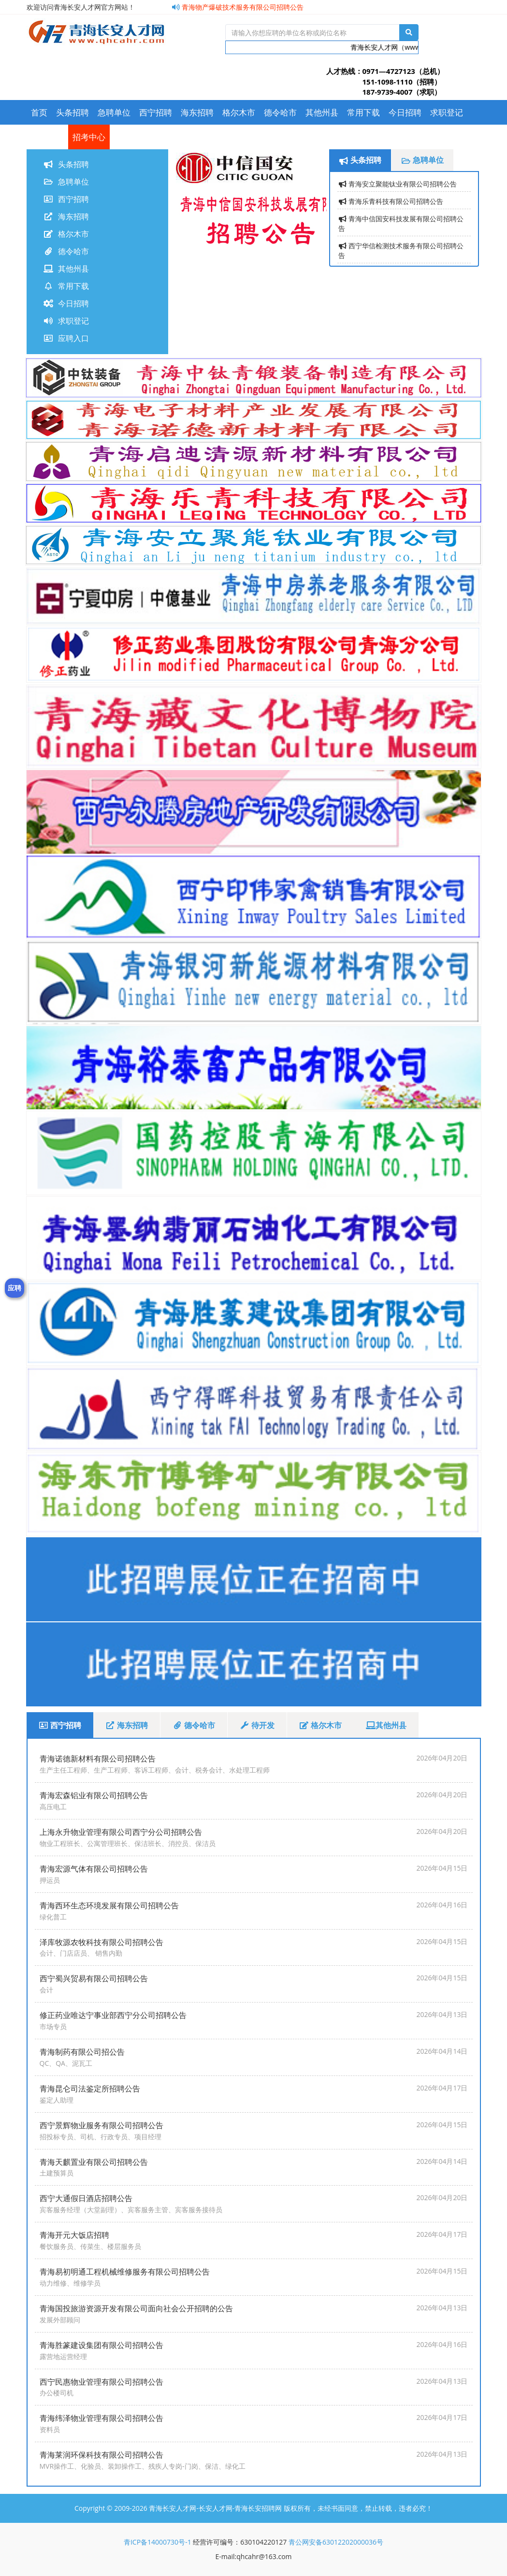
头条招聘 (72, 112)
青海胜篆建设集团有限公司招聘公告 (101, 2345)
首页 (39, 112)
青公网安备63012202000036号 (336, 2542)
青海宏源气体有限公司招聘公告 (94, 1868)
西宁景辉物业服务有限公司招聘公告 (101, 2125)
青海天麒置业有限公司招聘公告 (94, 2162)
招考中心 (88, 137)
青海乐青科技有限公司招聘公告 (390, 201)
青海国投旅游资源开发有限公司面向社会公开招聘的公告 (136, 2308)
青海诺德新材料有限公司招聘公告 (98, 1758)
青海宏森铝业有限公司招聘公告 (94, 1795)
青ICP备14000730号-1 (157, 2542)
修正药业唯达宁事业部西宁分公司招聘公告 (113, 2015)
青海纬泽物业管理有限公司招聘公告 (101, 2418)
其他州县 (321, 112)
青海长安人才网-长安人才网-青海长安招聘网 (215, 2508)
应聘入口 (47, 137)
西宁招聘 (155, 112)
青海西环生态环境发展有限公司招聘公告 (109, 1905)
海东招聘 (197, 112)
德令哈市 (280, 112)
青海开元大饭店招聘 (74, 2235)
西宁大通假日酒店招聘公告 (86, 2198)
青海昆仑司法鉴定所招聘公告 (90, 2088)
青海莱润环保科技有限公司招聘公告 (101, 2454)
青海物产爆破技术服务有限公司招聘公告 (238, 7)
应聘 (14, 1287)
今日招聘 (405, 112)
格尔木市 (238, 112)
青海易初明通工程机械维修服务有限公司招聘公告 (125, 2271)
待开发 (257, 1725)
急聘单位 (114, 112)
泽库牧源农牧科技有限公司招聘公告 (101, 1942)
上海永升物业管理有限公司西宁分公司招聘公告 (121, 1832)
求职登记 (446, 112)
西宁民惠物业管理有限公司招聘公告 (101, 2381)
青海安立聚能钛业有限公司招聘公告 (397, 183)
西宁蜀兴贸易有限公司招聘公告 (94, 1978)
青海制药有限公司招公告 (82, 2051)
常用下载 (363, 112)
